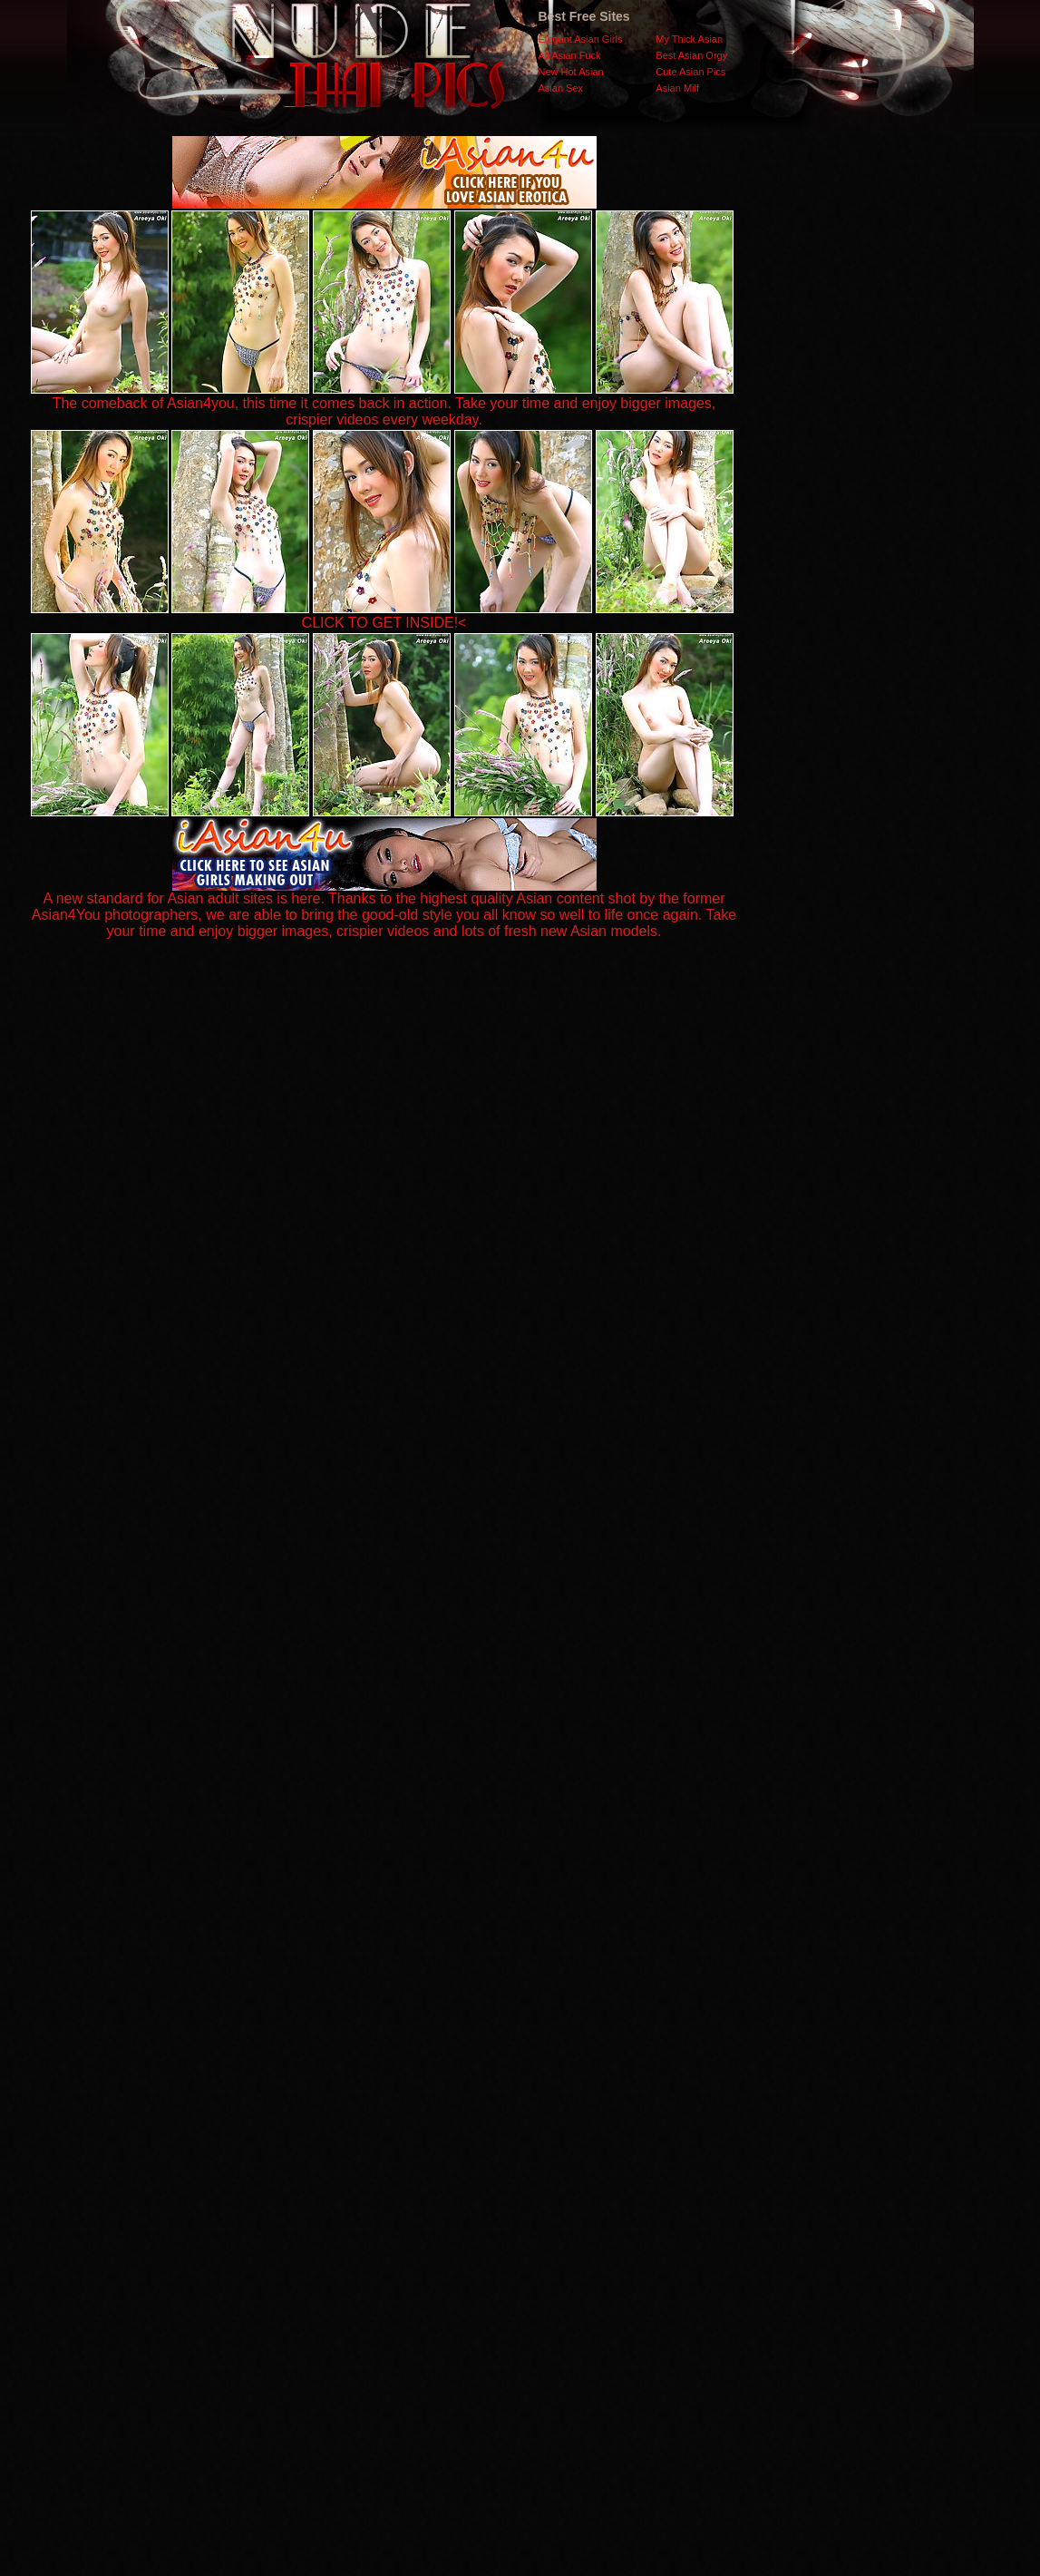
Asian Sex (561, 88)
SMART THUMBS (552, 2214)
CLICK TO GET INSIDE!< (384, 622)
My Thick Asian (689, 39)
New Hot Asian (571, 71)
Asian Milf (677, 88)
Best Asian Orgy (691, 55)
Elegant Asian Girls (581, 39)
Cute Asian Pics (690, 71)
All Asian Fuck (570, 55)
